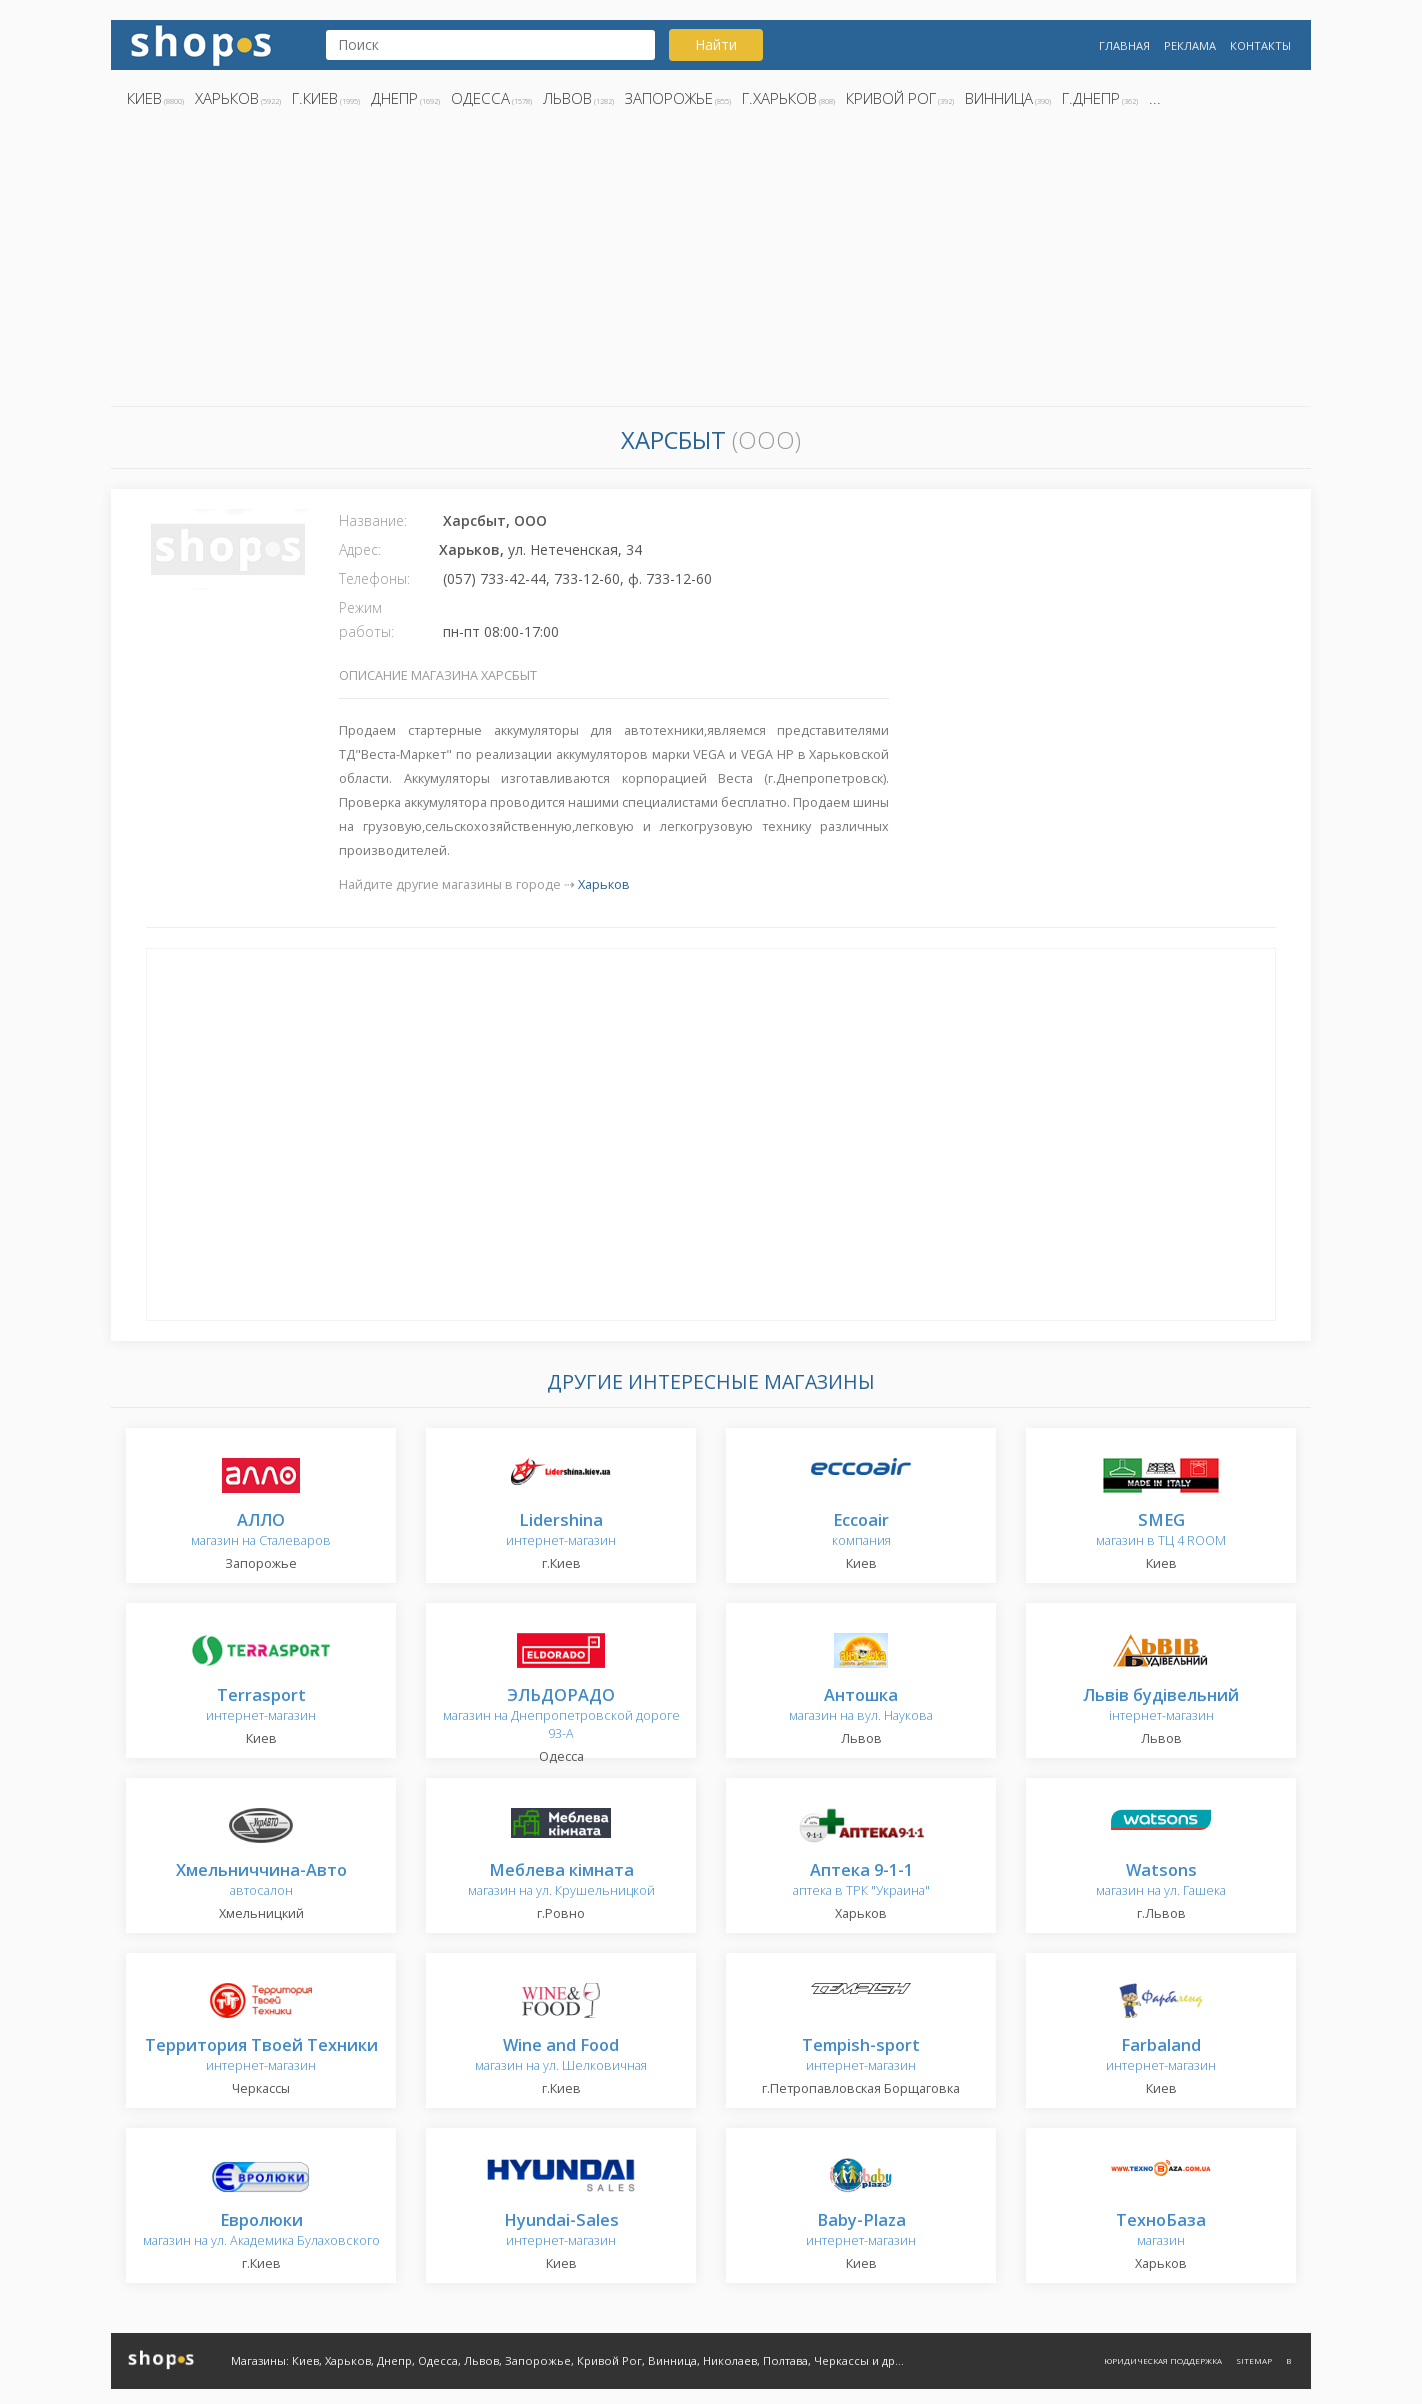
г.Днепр (1091, 98)
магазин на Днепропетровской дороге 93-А (561, 1714)
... (1155, 98)
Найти (716, 44)
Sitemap (1254, 2360)
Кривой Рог (891, 98)
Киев (144, 98)
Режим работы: (366, 619)
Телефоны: (374, 578)
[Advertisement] (711, 263)
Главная (1124, 45)
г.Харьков (779, 98)
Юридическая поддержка (1163, 2360)
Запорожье (669, 98)
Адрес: (360, 549)
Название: (373, 520)
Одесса (480, 98)
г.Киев (315, 98)
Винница (999, 98)
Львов (567, 98)
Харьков (227, 98)
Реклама (1190, 45)
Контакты (1260, 45)
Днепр (394, 98)
